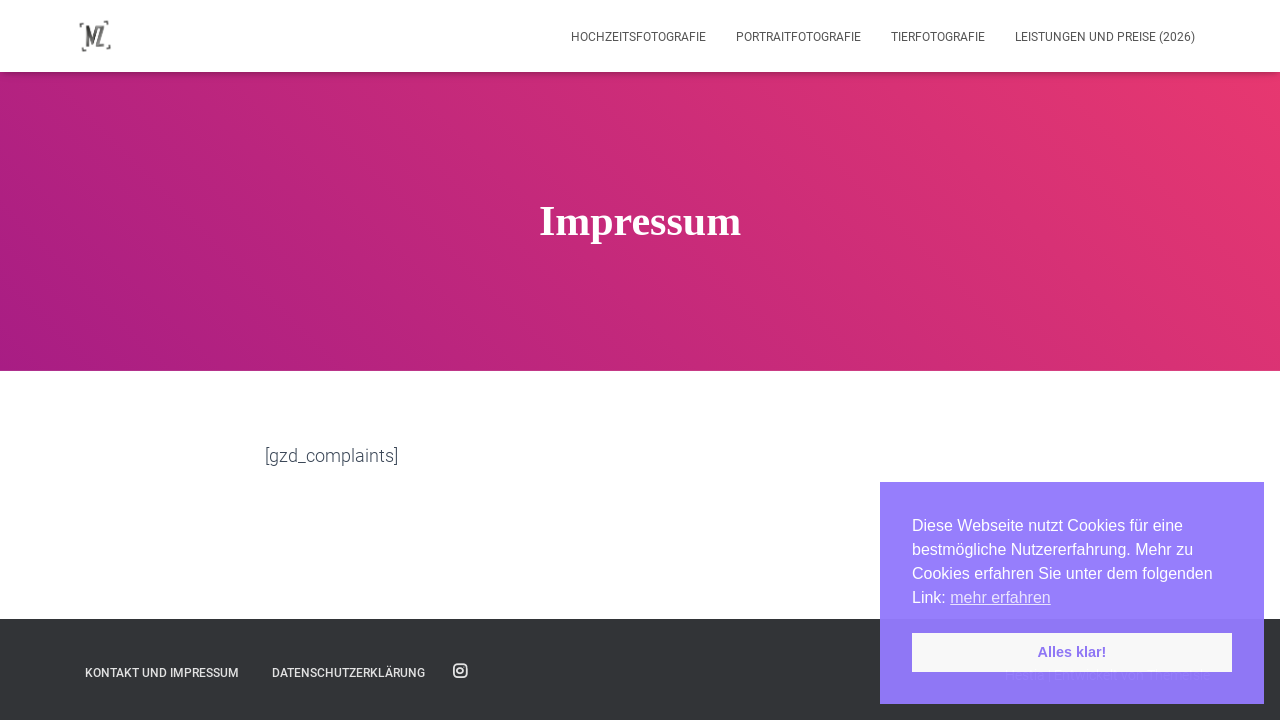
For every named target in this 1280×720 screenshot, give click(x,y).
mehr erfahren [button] (1000, 597)
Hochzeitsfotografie (638, 37)
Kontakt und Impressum (162, 673)
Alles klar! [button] (1072, 652)
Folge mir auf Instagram (460, 672)
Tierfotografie (938, 37)
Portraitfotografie (798, 37)
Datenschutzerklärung (348, 673)
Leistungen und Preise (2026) (1105, 37)
